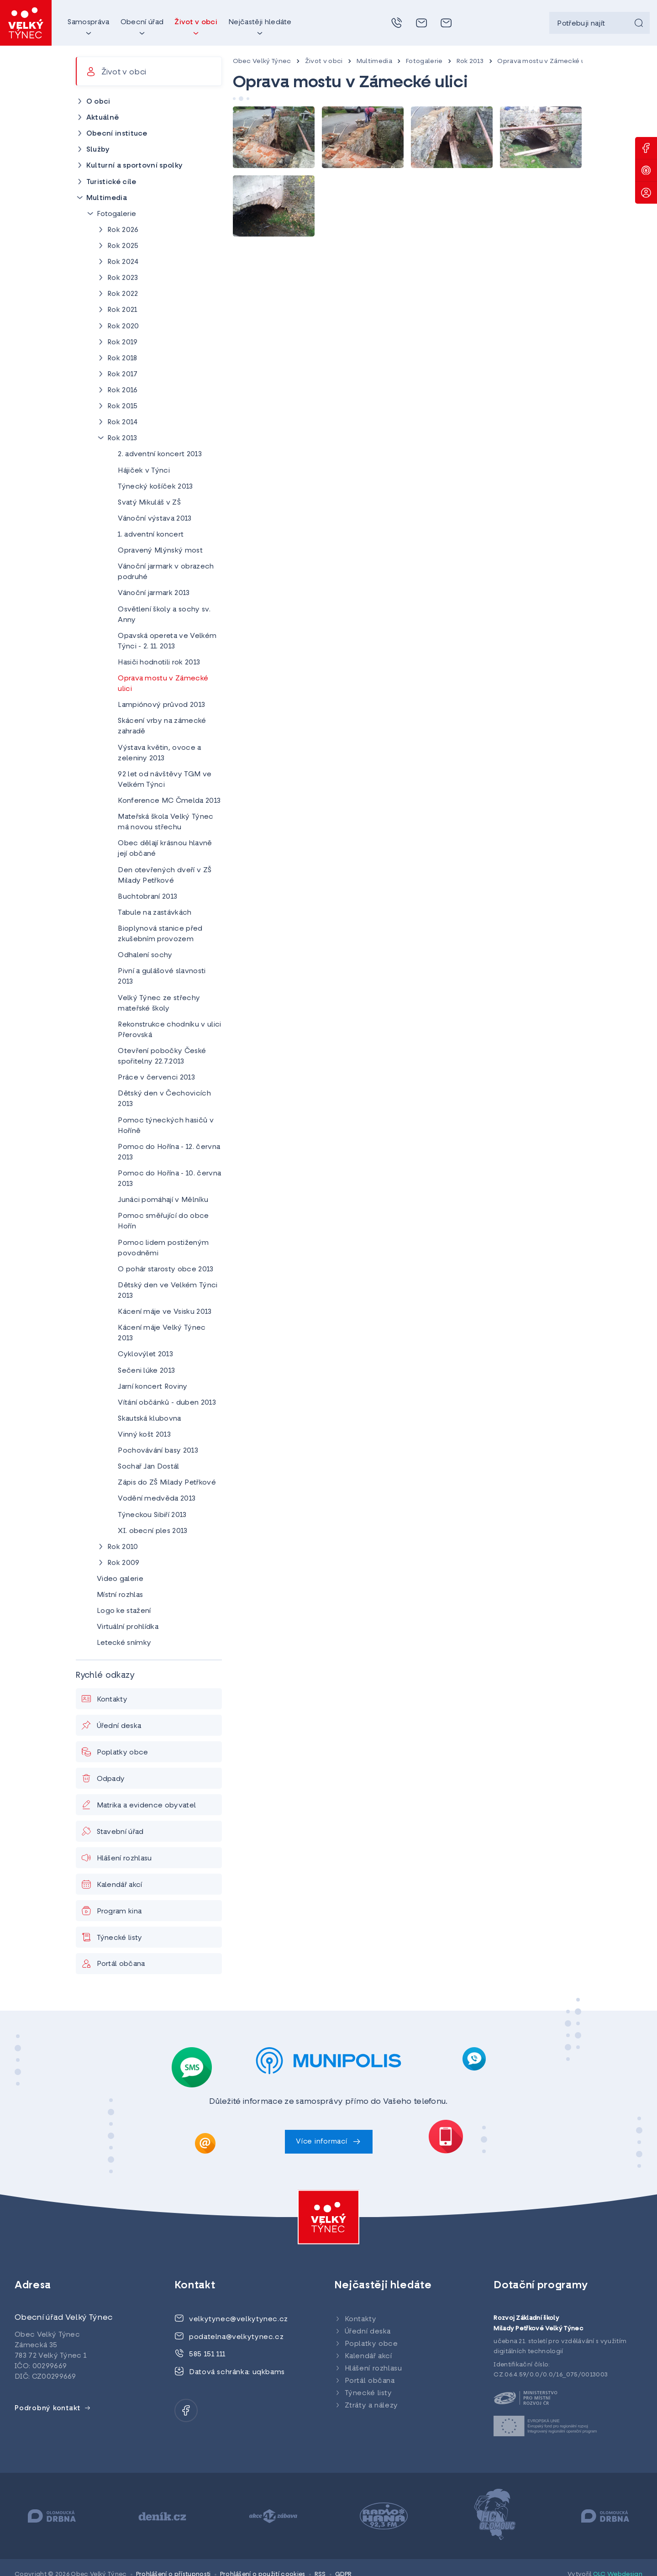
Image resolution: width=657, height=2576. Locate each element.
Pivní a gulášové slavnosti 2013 (161, 976)
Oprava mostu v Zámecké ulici (545, 61)
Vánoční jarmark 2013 (153, 593)
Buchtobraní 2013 (147, 897)
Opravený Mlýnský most (160, 550)
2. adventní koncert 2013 (160, 454)
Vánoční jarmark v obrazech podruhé (166, 572)
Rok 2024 (123, 262)
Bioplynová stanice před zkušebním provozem (160, 934)
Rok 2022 (122, 294)
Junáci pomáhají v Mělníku (163, 1200)
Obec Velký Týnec (262, 61)
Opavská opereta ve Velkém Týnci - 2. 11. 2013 (167, 641)
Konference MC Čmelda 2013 (169, 801)
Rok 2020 (123, 326)
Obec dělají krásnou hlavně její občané (165, 849)
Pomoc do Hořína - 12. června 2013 (169, 1152)
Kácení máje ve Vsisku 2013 (164, 1312)
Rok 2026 (123, 230)
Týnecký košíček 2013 (155, 486)
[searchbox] (599, 23)
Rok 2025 (123, 246)
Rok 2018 (122, 358)
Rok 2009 (123, 1563)
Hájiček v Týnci (144, 470)
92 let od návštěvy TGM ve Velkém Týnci (164, 780)
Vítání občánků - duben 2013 (167, 1403)
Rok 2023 (122, 278)
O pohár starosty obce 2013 (165, 1269)
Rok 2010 (122, 1547)
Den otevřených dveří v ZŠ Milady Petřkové (164, 876)
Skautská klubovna (149, 1418)
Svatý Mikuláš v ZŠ (149, 502)
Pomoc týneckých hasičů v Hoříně (166, 1126)
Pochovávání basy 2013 (158, 1450)
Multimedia (374, 61)
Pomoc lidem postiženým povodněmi (163, 1248)
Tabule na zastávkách (154, 913)
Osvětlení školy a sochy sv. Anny (164, 615)
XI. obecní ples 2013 (152, 1531)
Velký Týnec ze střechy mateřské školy (159, 1003)
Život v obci (324, 61)
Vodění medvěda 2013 (156, 1498)
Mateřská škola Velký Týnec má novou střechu (165, 822)
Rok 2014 (122, 422)
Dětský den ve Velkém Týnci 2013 (167, 1291)
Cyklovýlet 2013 (145, 1354)
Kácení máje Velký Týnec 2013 (161, 1333)
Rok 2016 (122, 390)
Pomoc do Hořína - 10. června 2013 (169, 1179)
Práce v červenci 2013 (156, 1077)
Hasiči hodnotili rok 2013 (159, 662)
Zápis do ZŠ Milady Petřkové (167, 1482)
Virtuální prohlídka (127, 1627)
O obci (98, 101)
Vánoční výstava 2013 (154, 518)
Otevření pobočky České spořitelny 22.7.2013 (162, 1056)
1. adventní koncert (151, 534)
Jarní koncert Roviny (152, 1387)
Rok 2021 (122, 310)
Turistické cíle (111, 182)
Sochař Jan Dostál (148, 1466)
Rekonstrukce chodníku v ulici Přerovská (169, 1030)
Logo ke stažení (124, 1611)
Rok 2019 (122, 342)
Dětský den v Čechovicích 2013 (164, 1099)
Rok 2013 (470, 61)
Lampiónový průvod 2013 (161, 705)
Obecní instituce (116, 133)
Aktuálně (102, 117)
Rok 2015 (122, 406)
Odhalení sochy (145, 955)
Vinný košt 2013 (144, 1434)
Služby (98, 149)
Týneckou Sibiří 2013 (152, 1515)
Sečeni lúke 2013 (146, 1371)
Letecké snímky (124, 1643)
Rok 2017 (122, 374)
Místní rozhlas (120, 1595)
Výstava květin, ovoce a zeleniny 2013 (159, 753)
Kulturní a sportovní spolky (134, 165)
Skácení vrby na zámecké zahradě (162, 726)
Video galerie (120, 1579)
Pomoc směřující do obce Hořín (163, 1221)
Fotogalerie (424, 61)
